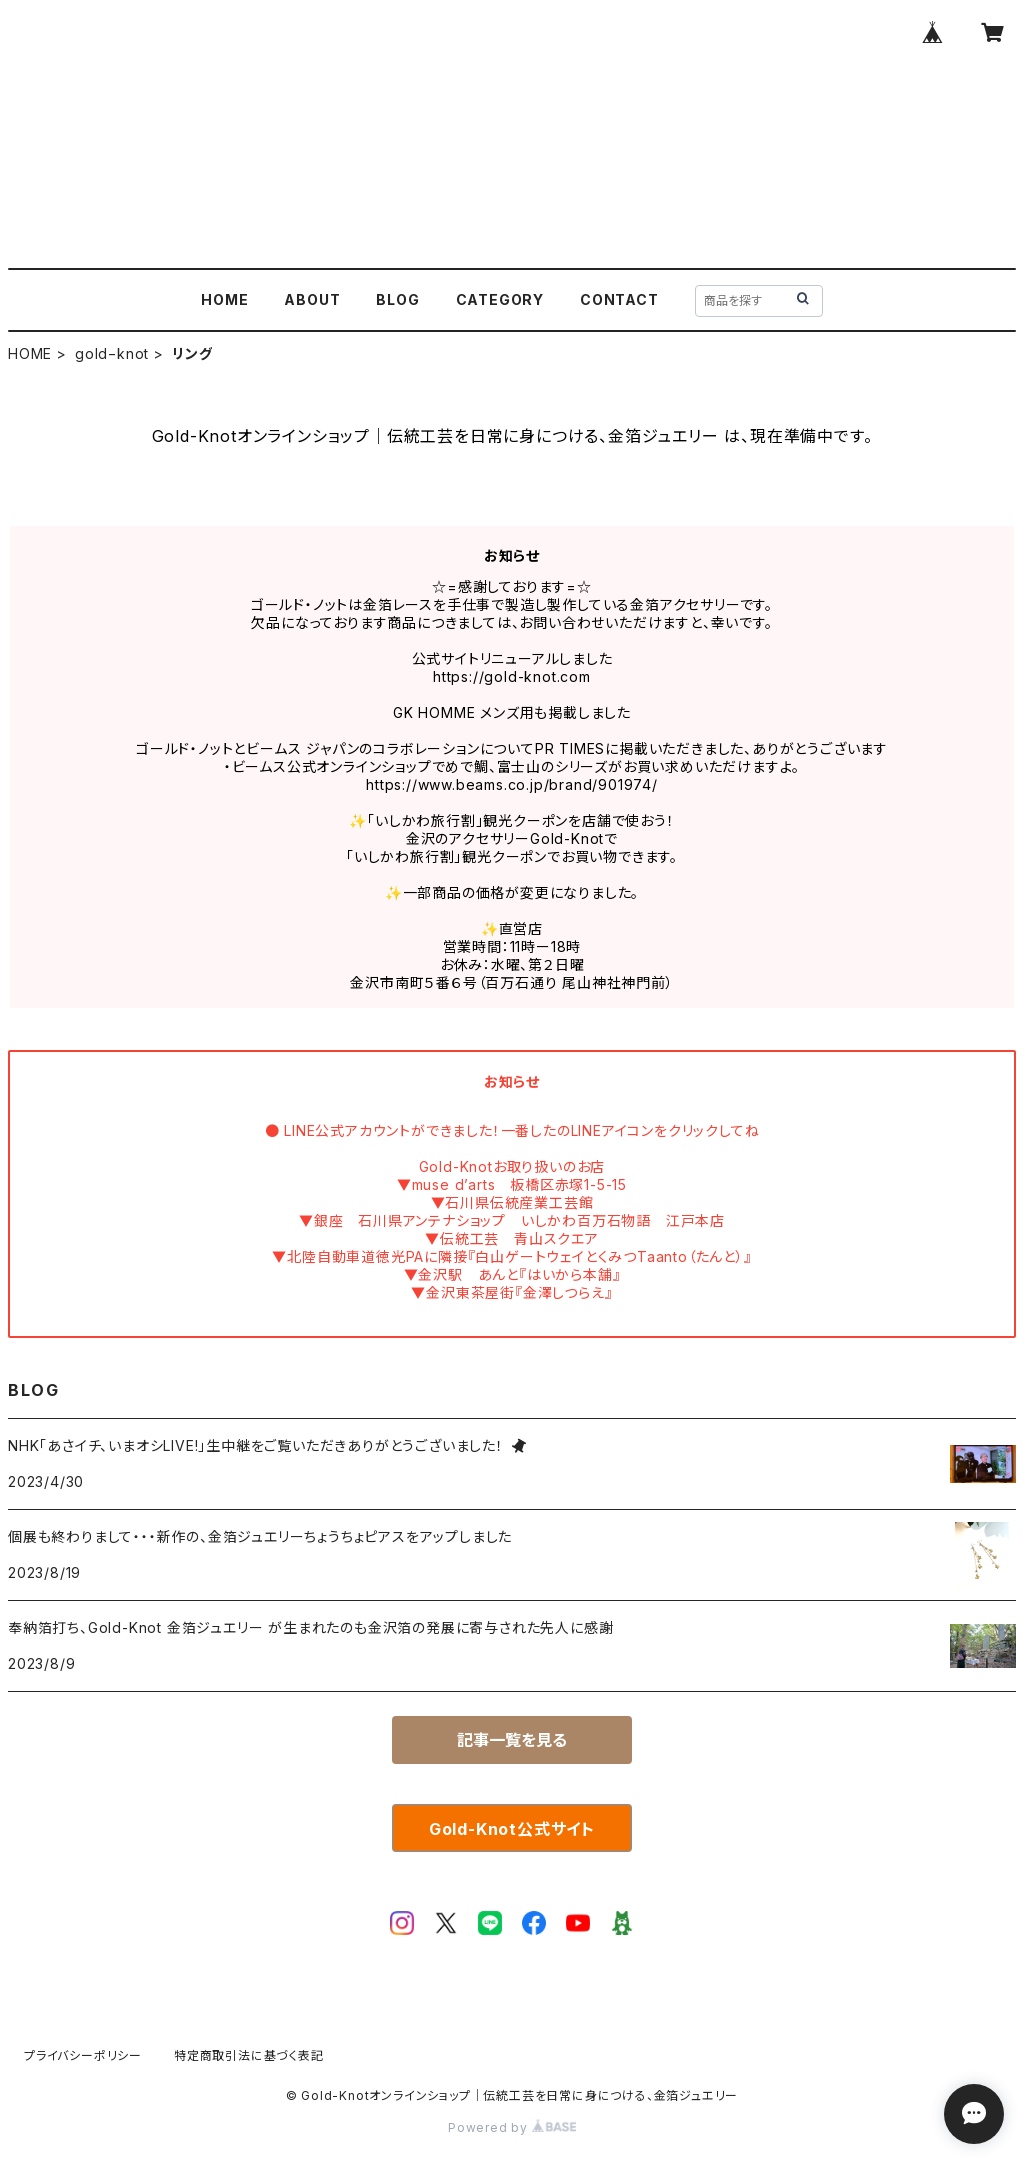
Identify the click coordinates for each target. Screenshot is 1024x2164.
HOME (224, 299)
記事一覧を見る (512, 1740)
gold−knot (112, 353)
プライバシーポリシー (83, 2055)
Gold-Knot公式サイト (512, 1829)
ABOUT (312, 299)
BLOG (397, 299)
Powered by (512, 2127)
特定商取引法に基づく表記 (249, 2055)
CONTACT (619, 299)
